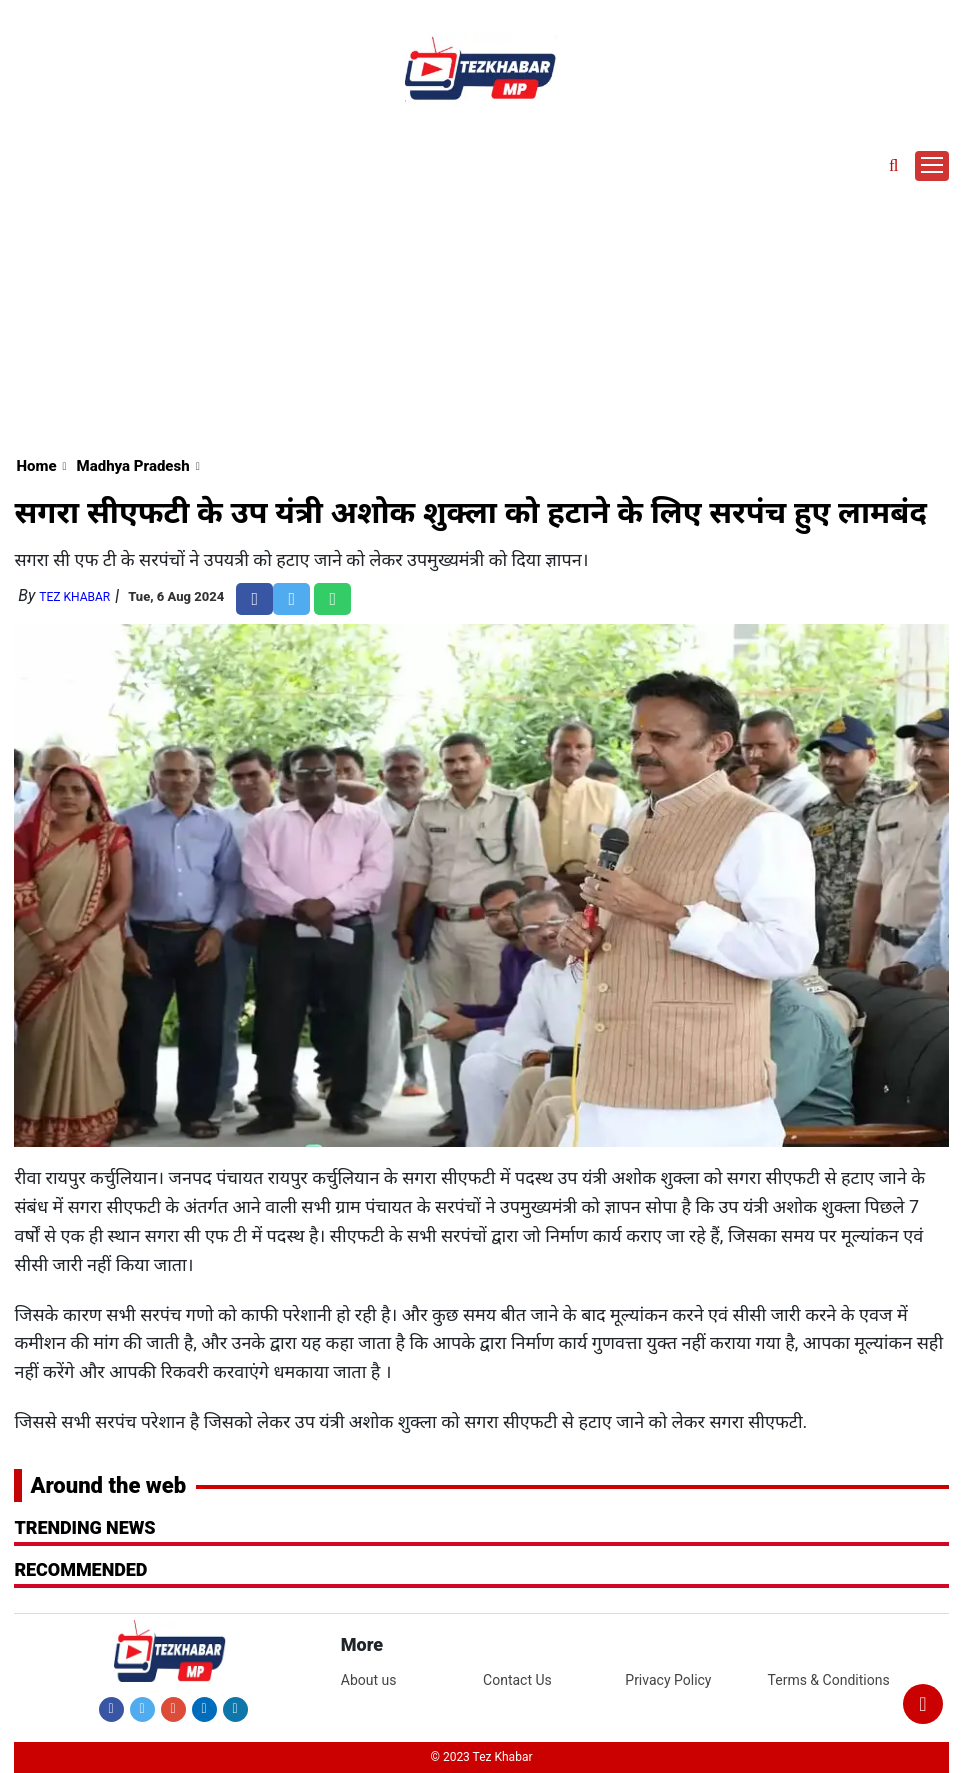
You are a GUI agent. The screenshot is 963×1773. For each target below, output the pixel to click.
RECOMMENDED (80, 1569)
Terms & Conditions (829, 1680)
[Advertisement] (481, 295)
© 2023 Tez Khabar (481, 1757)
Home (36, 466)
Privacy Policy (668, 1680)
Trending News (84, 1527)
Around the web (108, 1485)
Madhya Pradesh (133, 466)
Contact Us (517, 1680)
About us (369, 1680)
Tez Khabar (74, 597)
